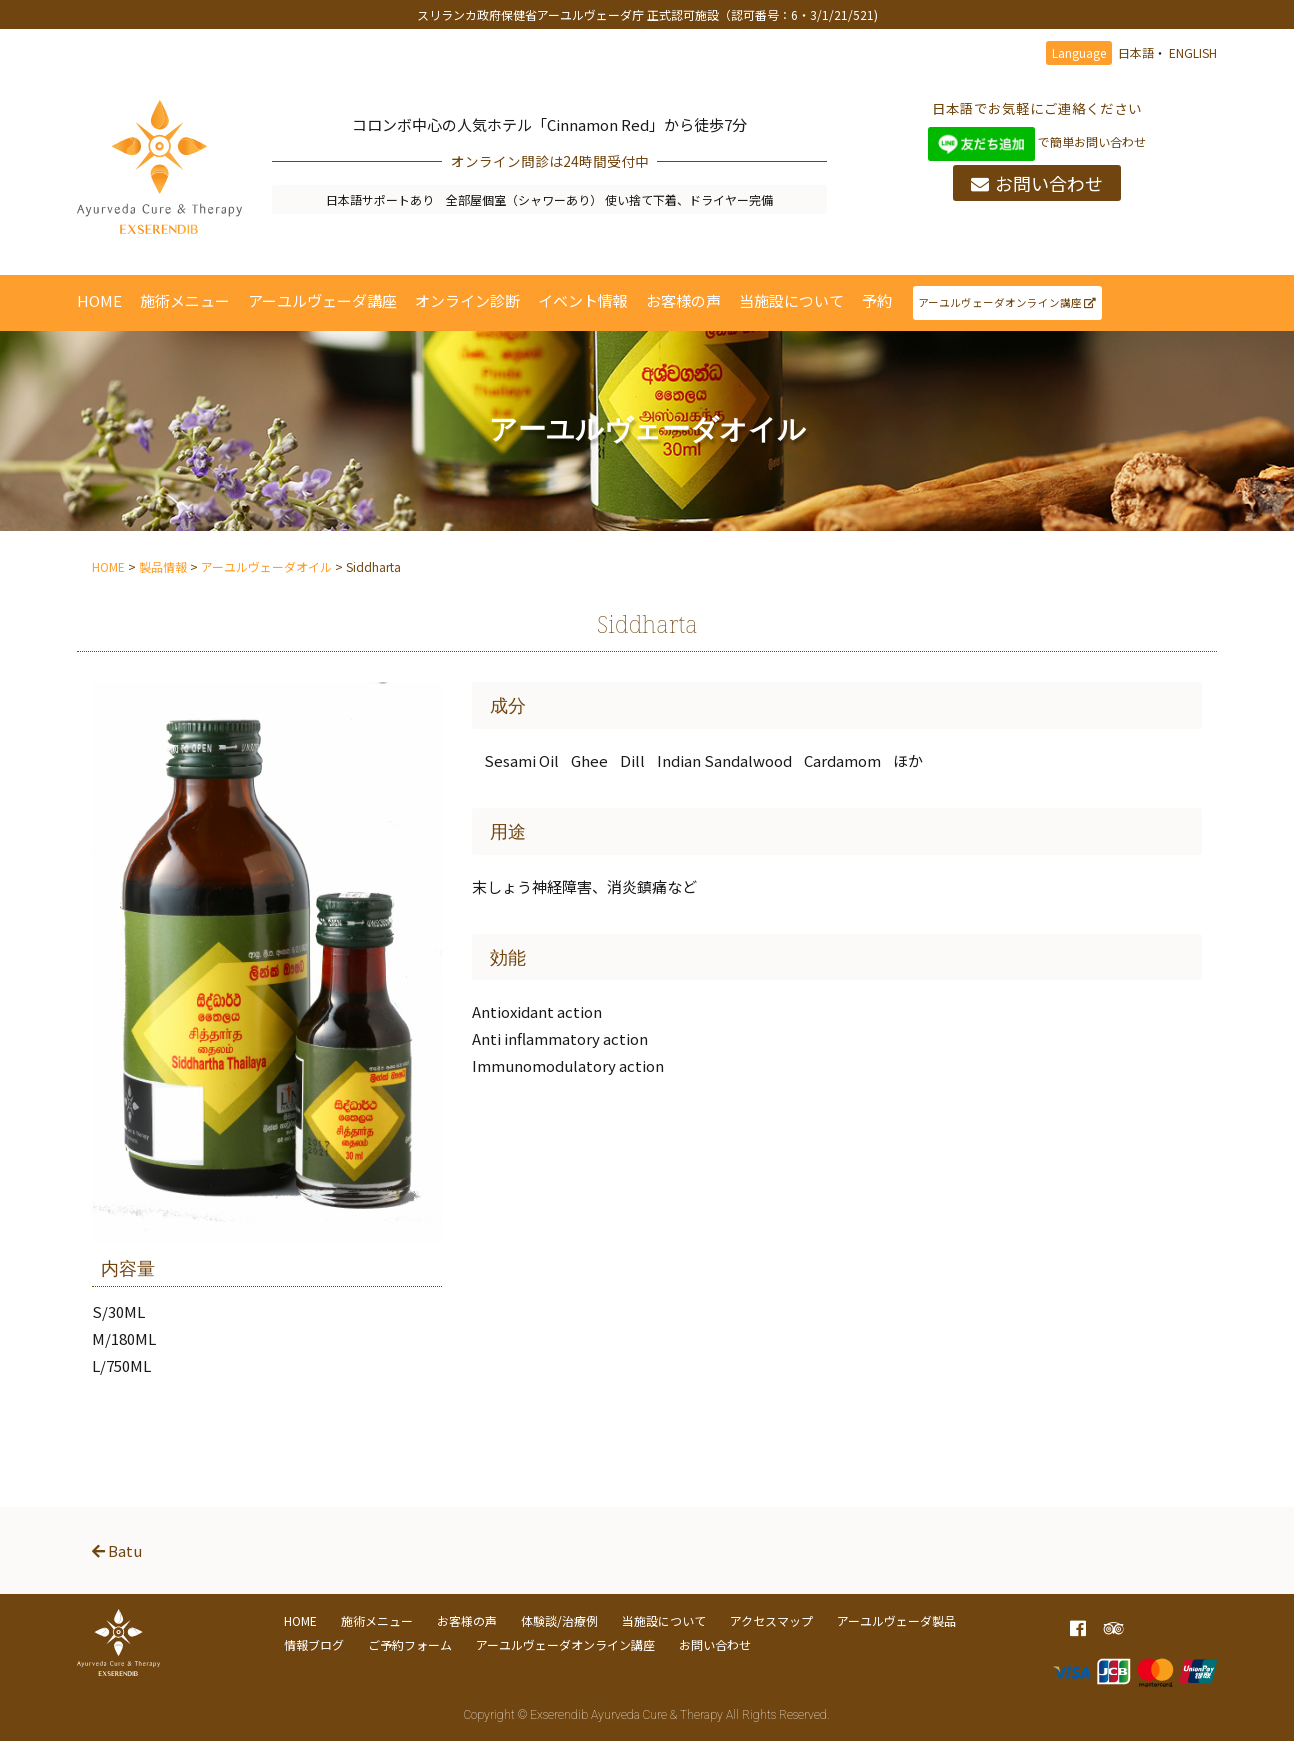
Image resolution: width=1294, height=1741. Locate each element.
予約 (877, 300)
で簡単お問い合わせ (1037, 141)
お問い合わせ (1036, 183)
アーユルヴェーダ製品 (896, 1620)
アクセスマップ (771, 1620)
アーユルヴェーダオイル (266, 566)
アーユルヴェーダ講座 (322, 300)
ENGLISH (1193, 52)
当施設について (791, 300)
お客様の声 (683, 300)
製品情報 (163, 566)
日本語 (1136, 52)
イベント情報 (583, 300)
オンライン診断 (467, 300)
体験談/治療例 (559, 1620)
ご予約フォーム (410, 1644)
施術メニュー (185, 300)
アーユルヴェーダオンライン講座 (1007, 302)
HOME (99, 300)
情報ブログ (314, 1644)
